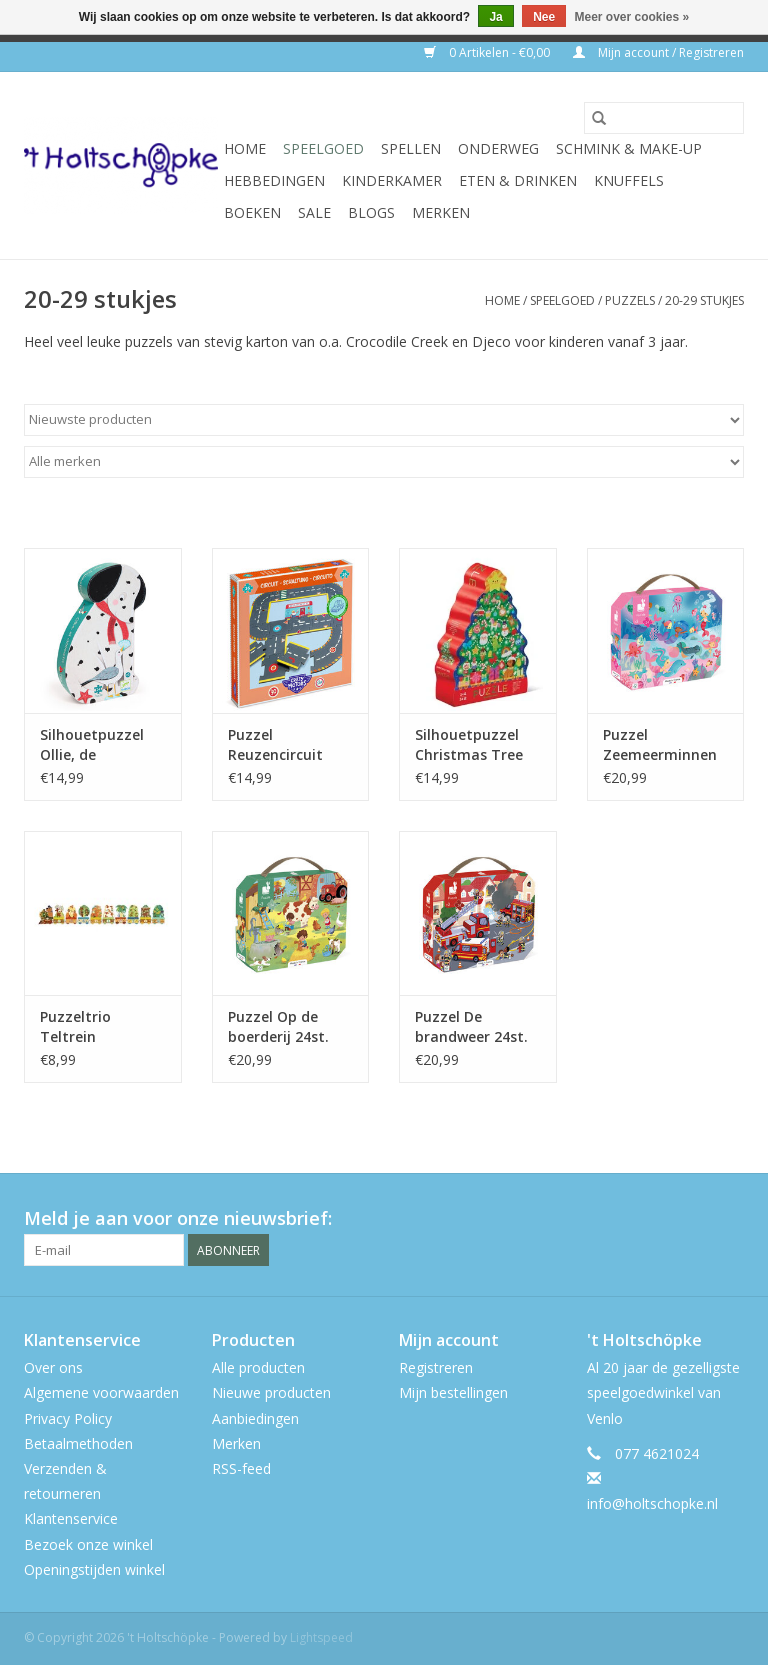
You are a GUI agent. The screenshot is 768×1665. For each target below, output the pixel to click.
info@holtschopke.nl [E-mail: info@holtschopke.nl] (652, 1503)
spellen (411, 148)
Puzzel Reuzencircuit (275, 744)
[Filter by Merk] (384, 462)
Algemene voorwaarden (101, 1392)
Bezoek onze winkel (88, 1544)
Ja (495, 17)
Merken (441, 212)
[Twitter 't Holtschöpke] (692, 1219)
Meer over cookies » (632, 17)
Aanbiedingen (255, 1418)
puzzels (630, 300)
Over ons (53, 1367)
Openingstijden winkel (94, 1569)
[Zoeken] (664, 118)
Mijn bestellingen (453, 1392)
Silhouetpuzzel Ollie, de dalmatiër (92, 745)
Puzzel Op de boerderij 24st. (278, 1026)
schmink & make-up (629, 148)
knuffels (629, 180)
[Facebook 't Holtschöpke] (656, 1219)
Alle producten (258, 1367)
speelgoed (323, 148)
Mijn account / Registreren (658, 52)
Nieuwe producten (271, 1392)
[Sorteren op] (384, 420)
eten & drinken (518, 180)
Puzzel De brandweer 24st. (471, 1026)
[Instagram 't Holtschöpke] (728, 1219)
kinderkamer (392, 180)
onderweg (498, 148)
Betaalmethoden (78, 1443)
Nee (544, 17)
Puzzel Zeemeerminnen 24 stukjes (660, 745)
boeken (252, 212)
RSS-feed (241, 1468)
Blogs (371, 212)
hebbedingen (274, 180)
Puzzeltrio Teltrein (75, 1026)
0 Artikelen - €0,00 (488, 52)
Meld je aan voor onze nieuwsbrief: (178, 1218)
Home (245, 148)
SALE (314, 212)
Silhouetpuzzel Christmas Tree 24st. (469, 745)
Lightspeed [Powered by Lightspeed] (321, 1637)
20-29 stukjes (704, 300)
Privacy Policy (68, 1418)
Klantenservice (71, 1518)
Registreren (436, 1367)
